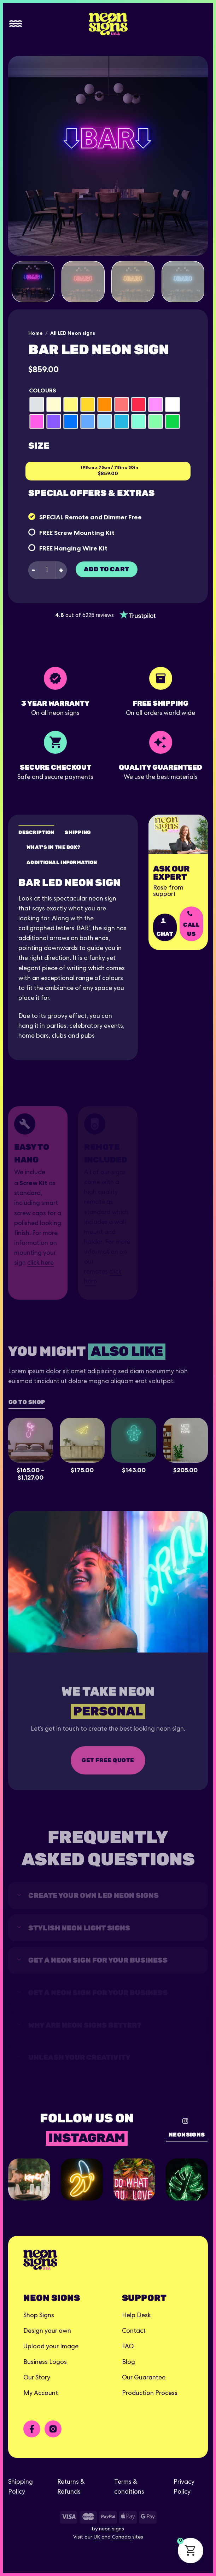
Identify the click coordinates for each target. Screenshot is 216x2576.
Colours (42, 390)
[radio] (37, 404)
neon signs (111, 2529)
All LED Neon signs (72, 333)
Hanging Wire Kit (80, 548)
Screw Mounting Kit (84, 533)
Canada (121, 2537)
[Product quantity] (47, 570)
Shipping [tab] (78, 832)
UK (97, 2537)
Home (35, 333)
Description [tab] (36, 832)
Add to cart (106, 569)
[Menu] (15, 24)
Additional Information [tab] (62, 862)
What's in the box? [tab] (53, 847)
